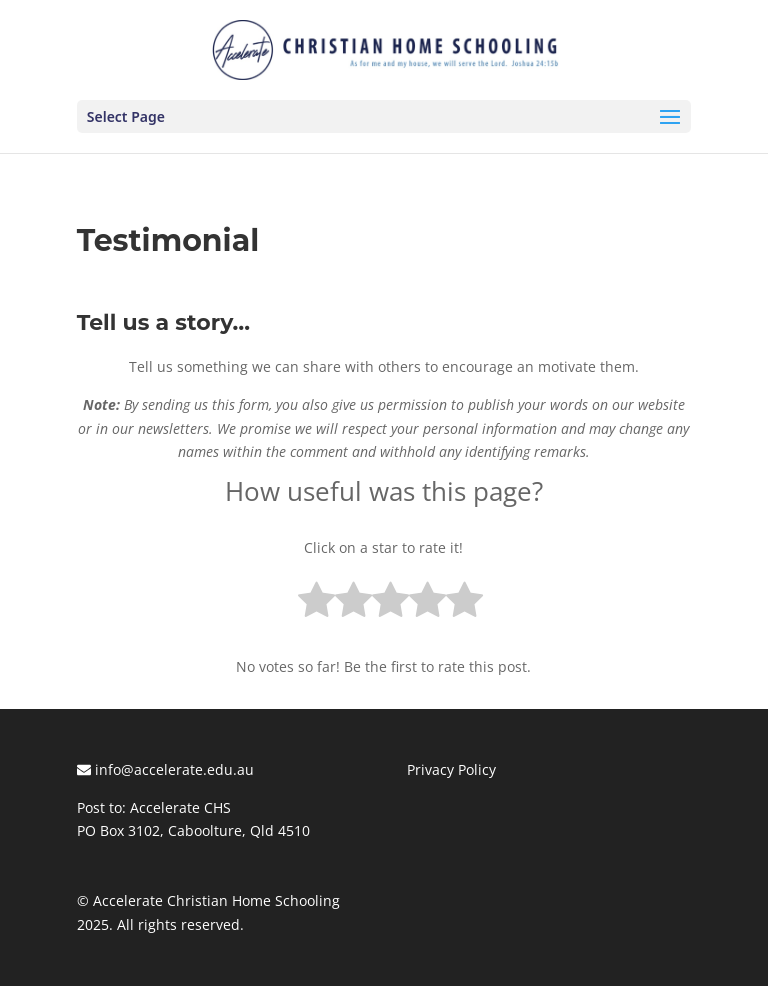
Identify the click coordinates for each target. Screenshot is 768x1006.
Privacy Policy (451, 769)
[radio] (316, 603)
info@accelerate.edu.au (165, 769)
